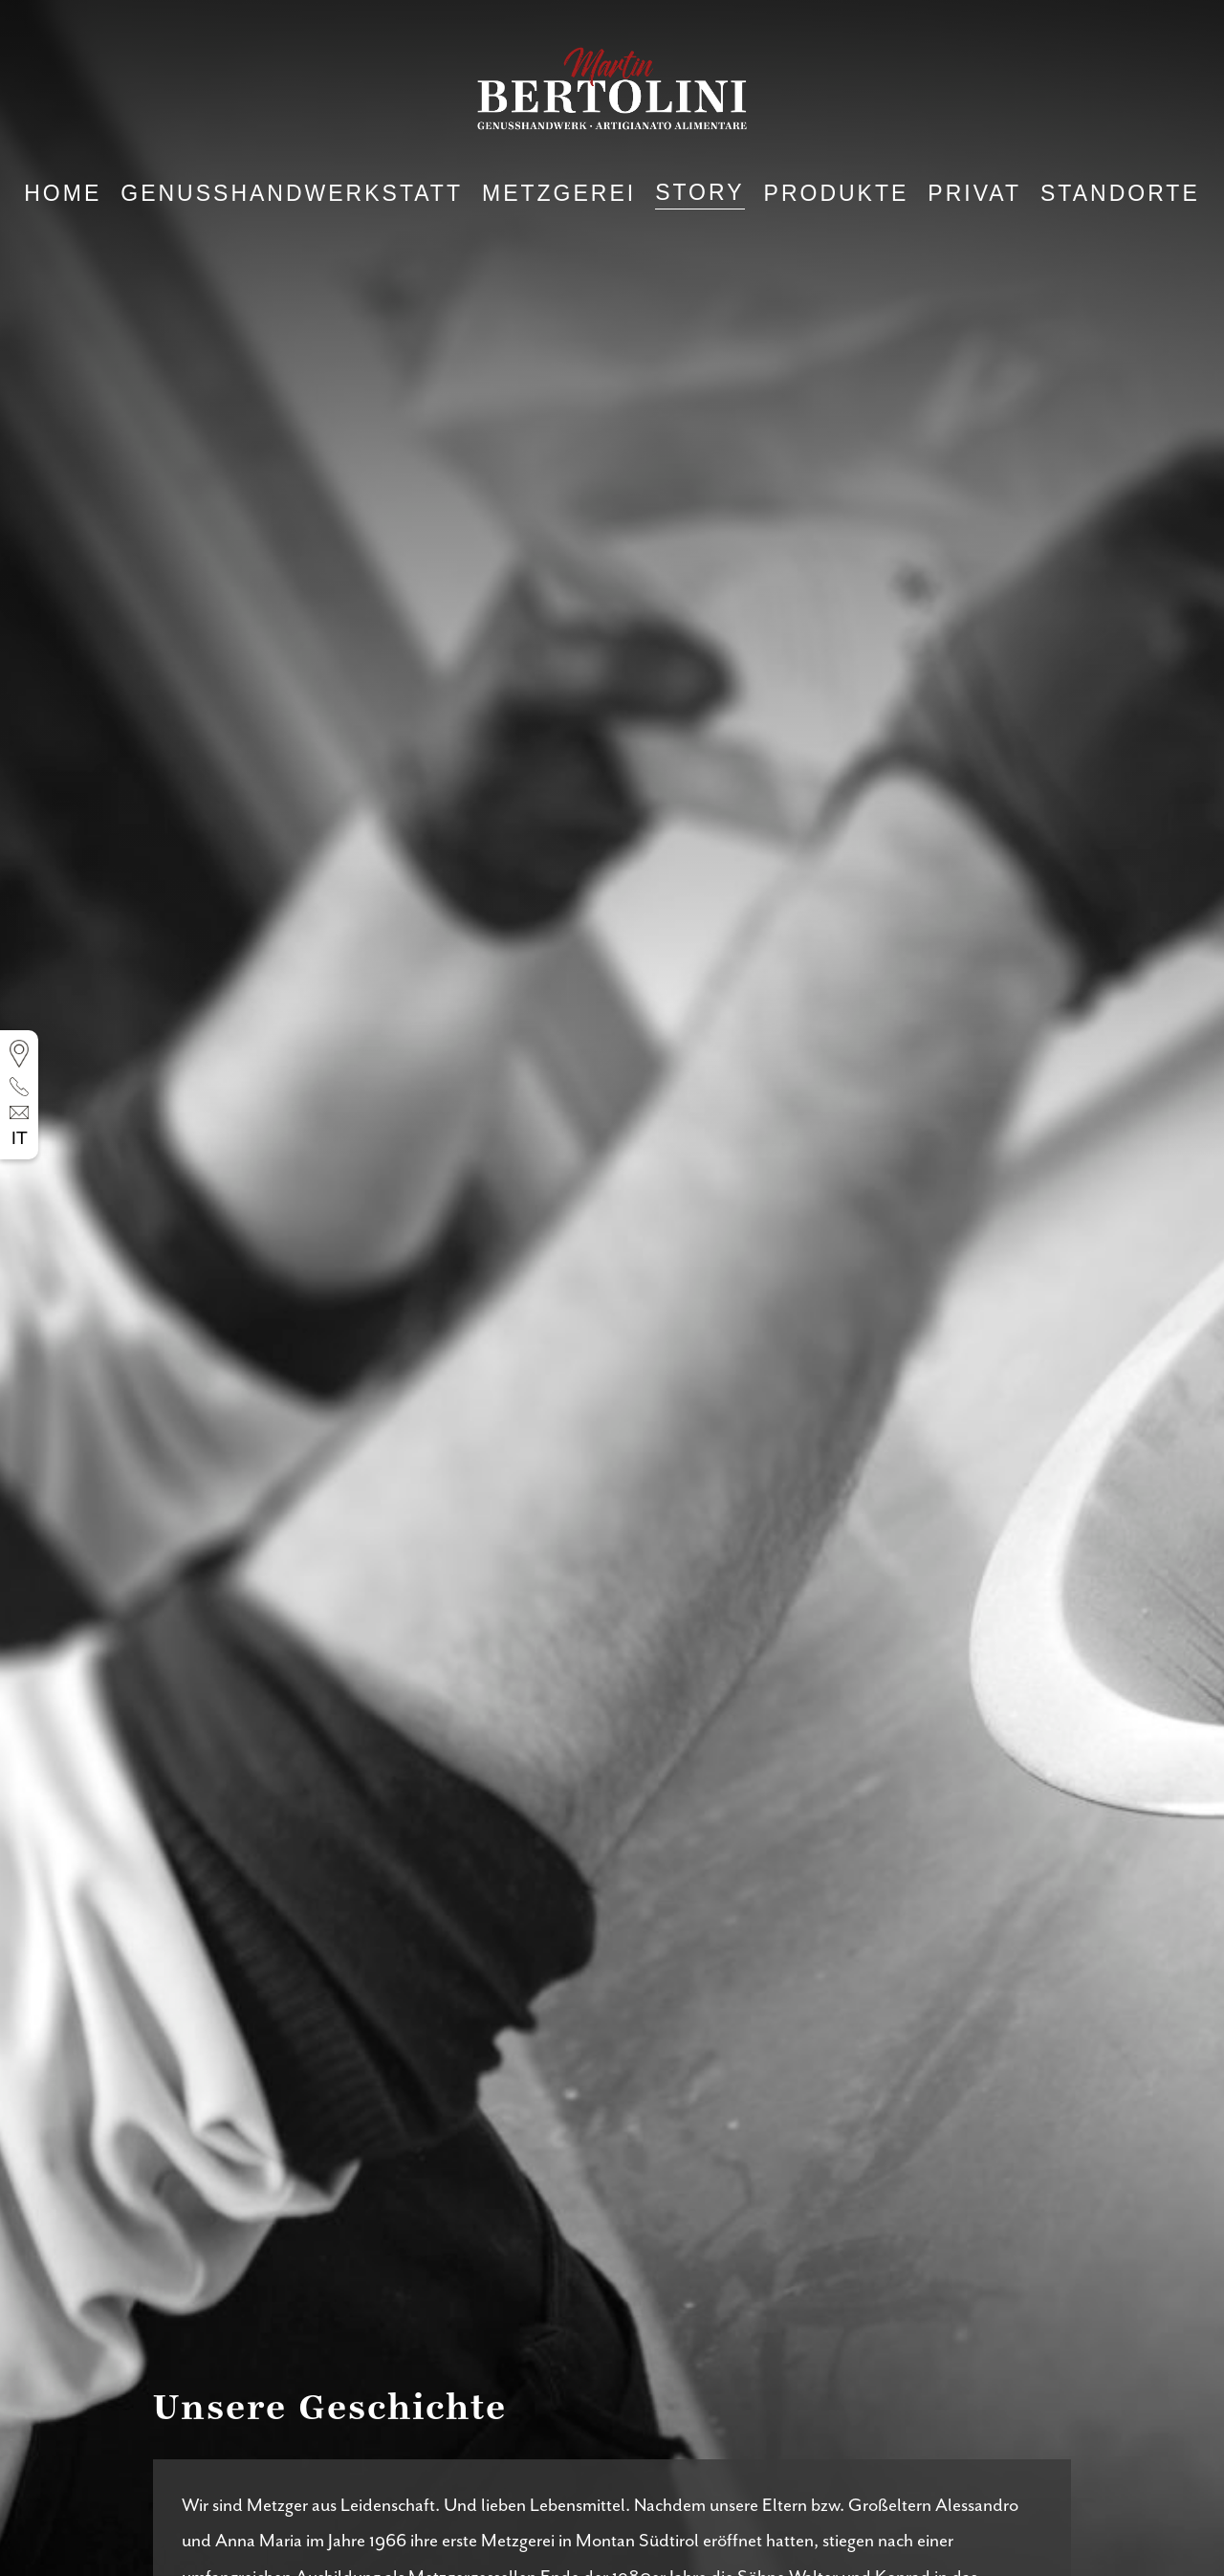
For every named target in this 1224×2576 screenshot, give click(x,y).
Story (699, 193)
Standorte (1120, 194)
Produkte (836, 194)
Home (62, 194)
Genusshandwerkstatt (291, 194)
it (19, 1139)
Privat (974, 194)
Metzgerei (559, 194)
